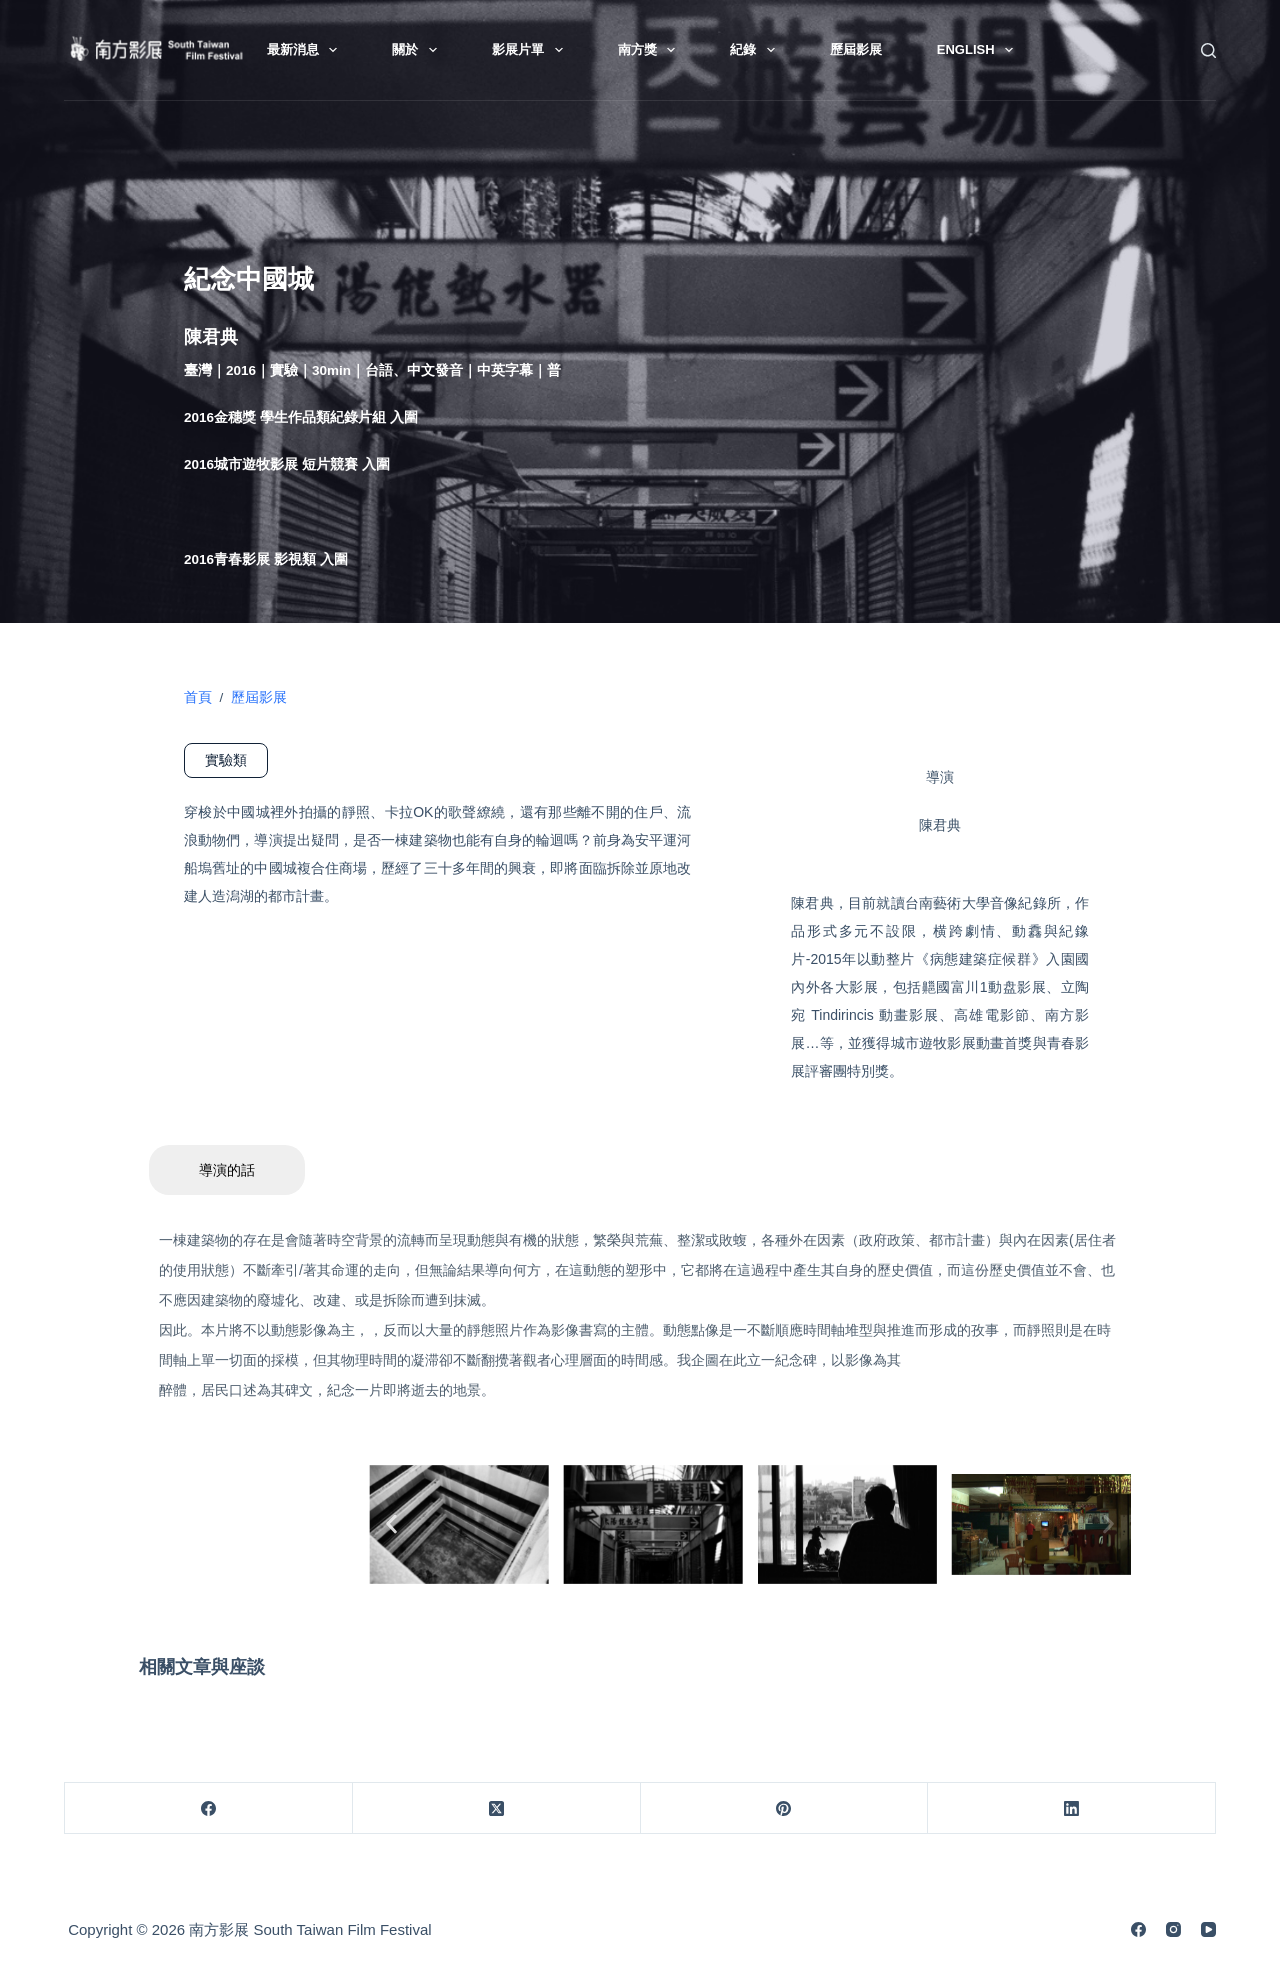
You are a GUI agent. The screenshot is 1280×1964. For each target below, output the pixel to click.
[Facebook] (209, 1808)
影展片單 (531, 50)
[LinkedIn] (1072, 1808)
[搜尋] (1208, 50)
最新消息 (306, 50)
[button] (391, 1524)
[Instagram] (1173, 1929)
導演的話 (227, 1170)
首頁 (198, 697)
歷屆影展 (856, 49)
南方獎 (651, 50)
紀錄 (756, 50)
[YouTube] (1208, 1929)
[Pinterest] (785, 1808)
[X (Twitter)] (497, 1808)
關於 (418, 50)
